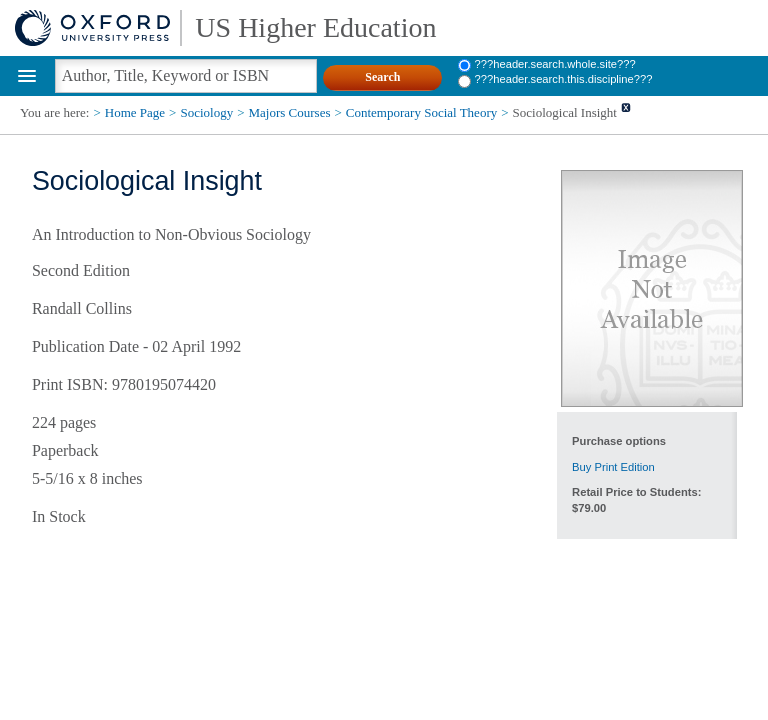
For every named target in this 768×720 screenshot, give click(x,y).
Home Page (135, 112)
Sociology (206, 112)
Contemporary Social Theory (421, 112)
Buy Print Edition (613, 467)
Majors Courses (290, 112)
